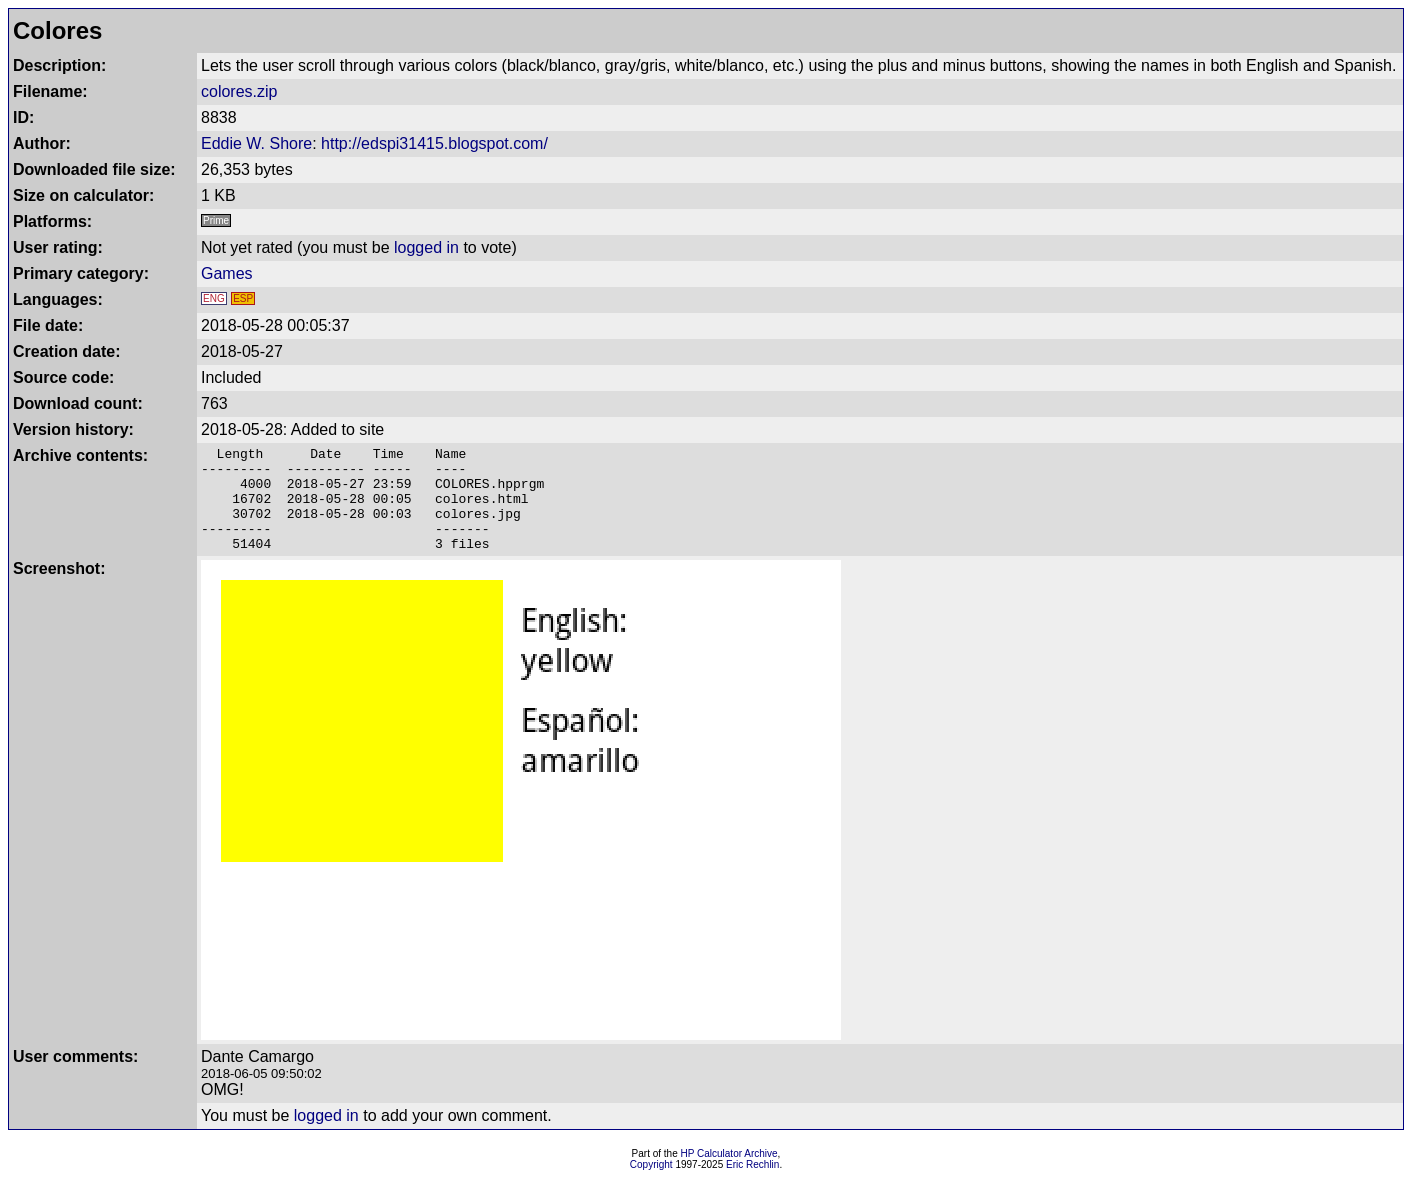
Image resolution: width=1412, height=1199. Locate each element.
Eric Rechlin (752, 1185)
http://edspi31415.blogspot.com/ (434, 143)
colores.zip (239, 91)
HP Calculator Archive (729, 1174)
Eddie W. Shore (256, 143)
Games (227, 273)
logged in (426, 247)
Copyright (651, 1185)
